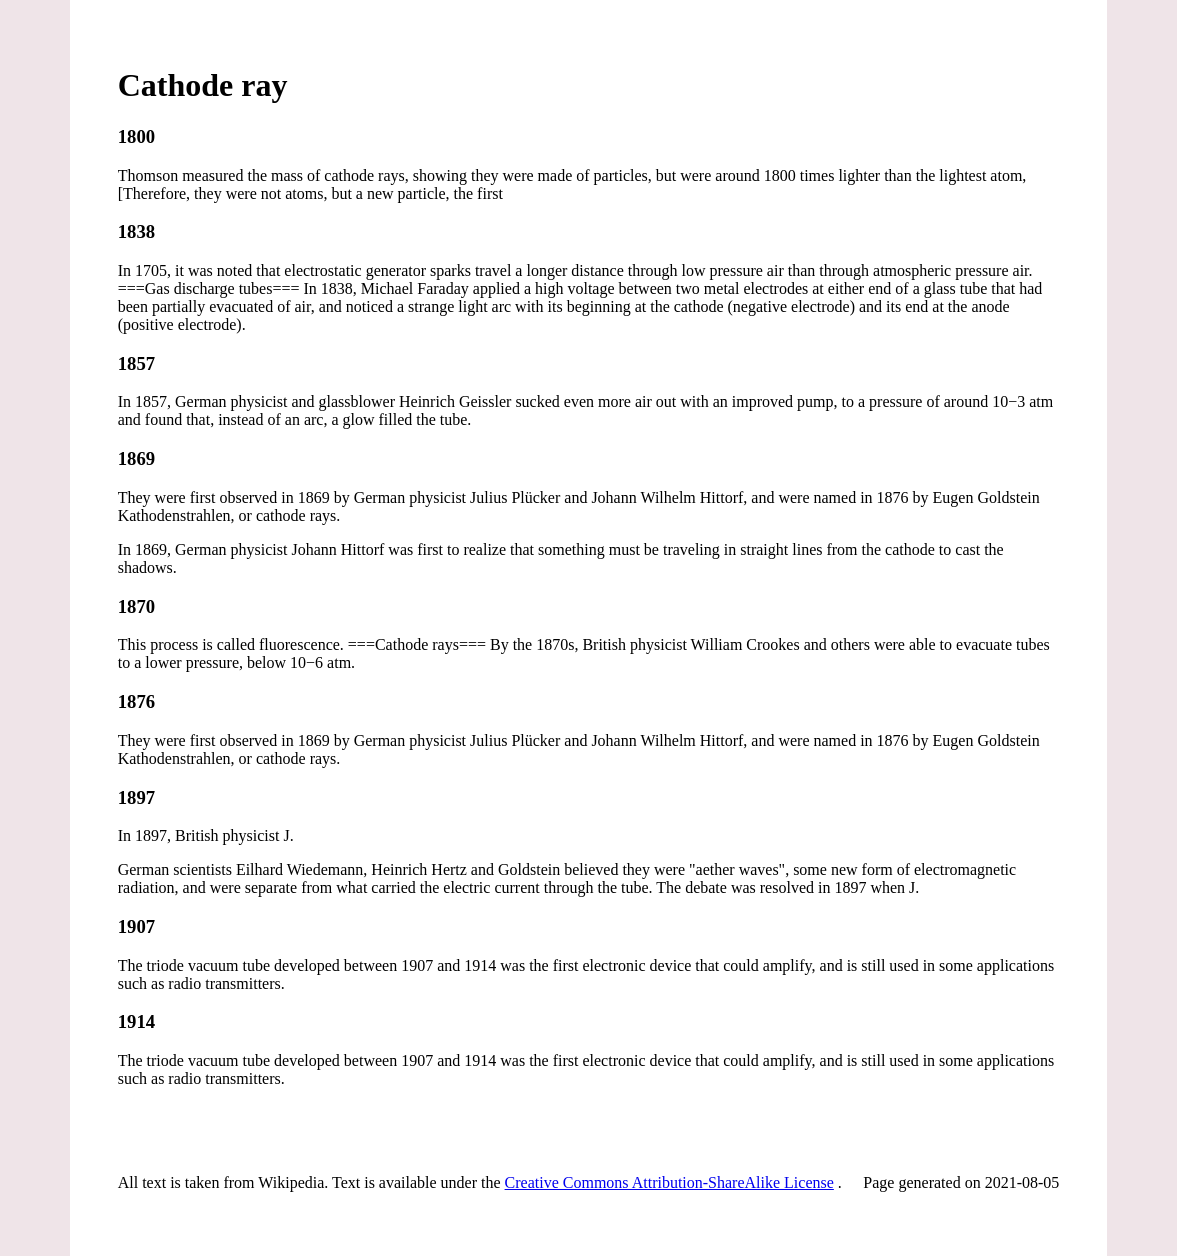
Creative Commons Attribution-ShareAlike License (669, 1182)
